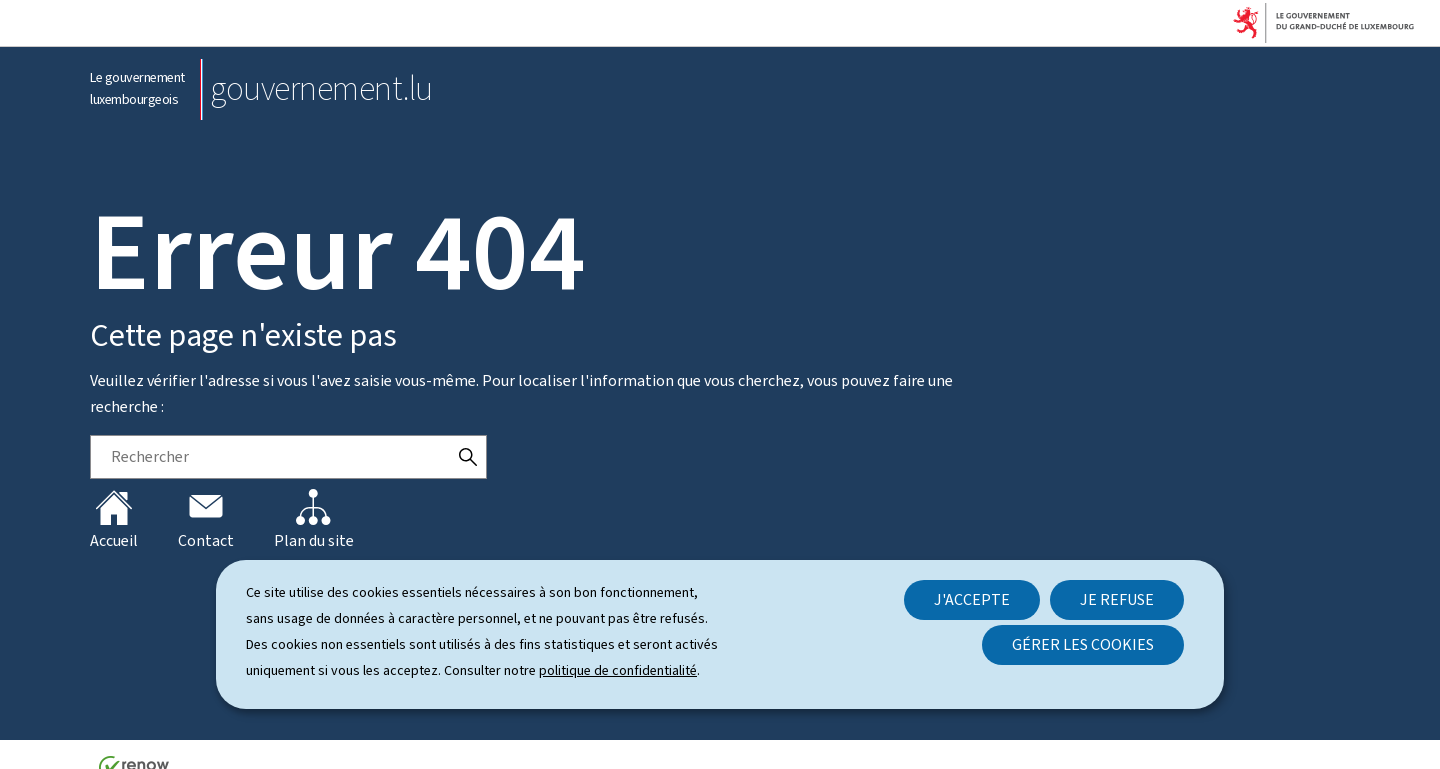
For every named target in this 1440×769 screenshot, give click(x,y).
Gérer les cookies (1083, 644)
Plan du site (314, 520)
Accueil (114, 520)
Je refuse (1117, 599)
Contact (206, 520)
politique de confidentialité (618, 670)
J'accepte (972, 599)
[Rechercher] (468, 457)
